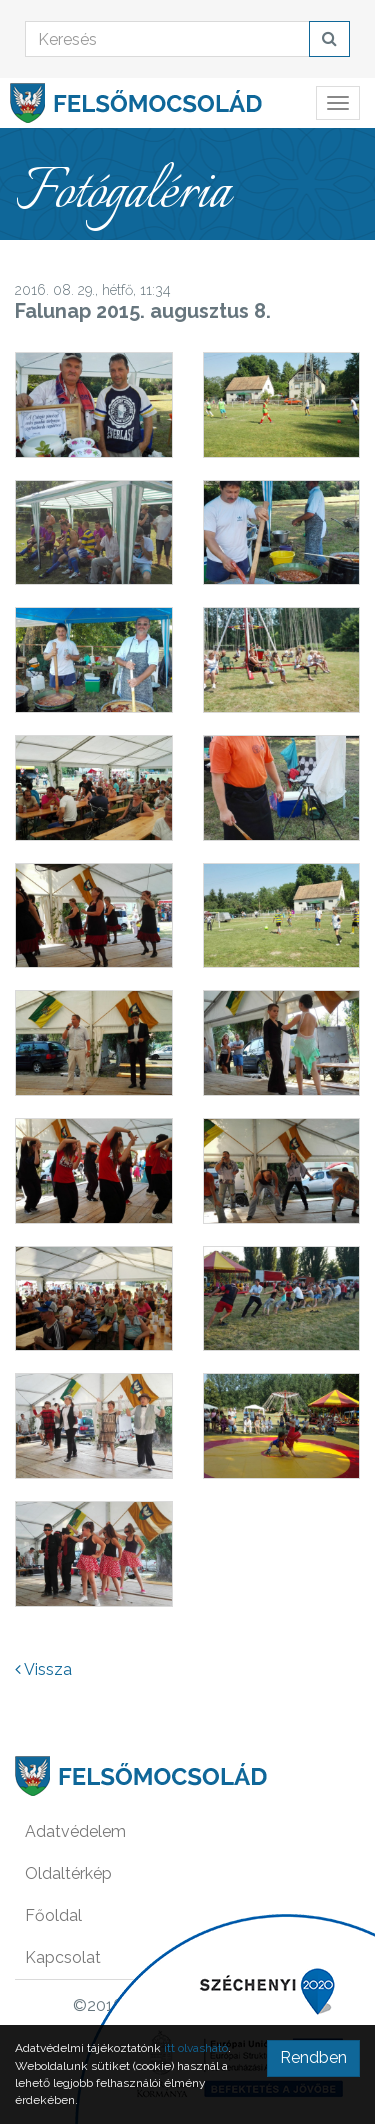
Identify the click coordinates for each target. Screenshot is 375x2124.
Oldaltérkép (68, 1873)
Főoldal (53, 1915)
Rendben (313, 2057)
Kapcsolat (63, 1957)
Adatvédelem (75, 1831)
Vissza (43, 1669)
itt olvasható (196, 2048)
